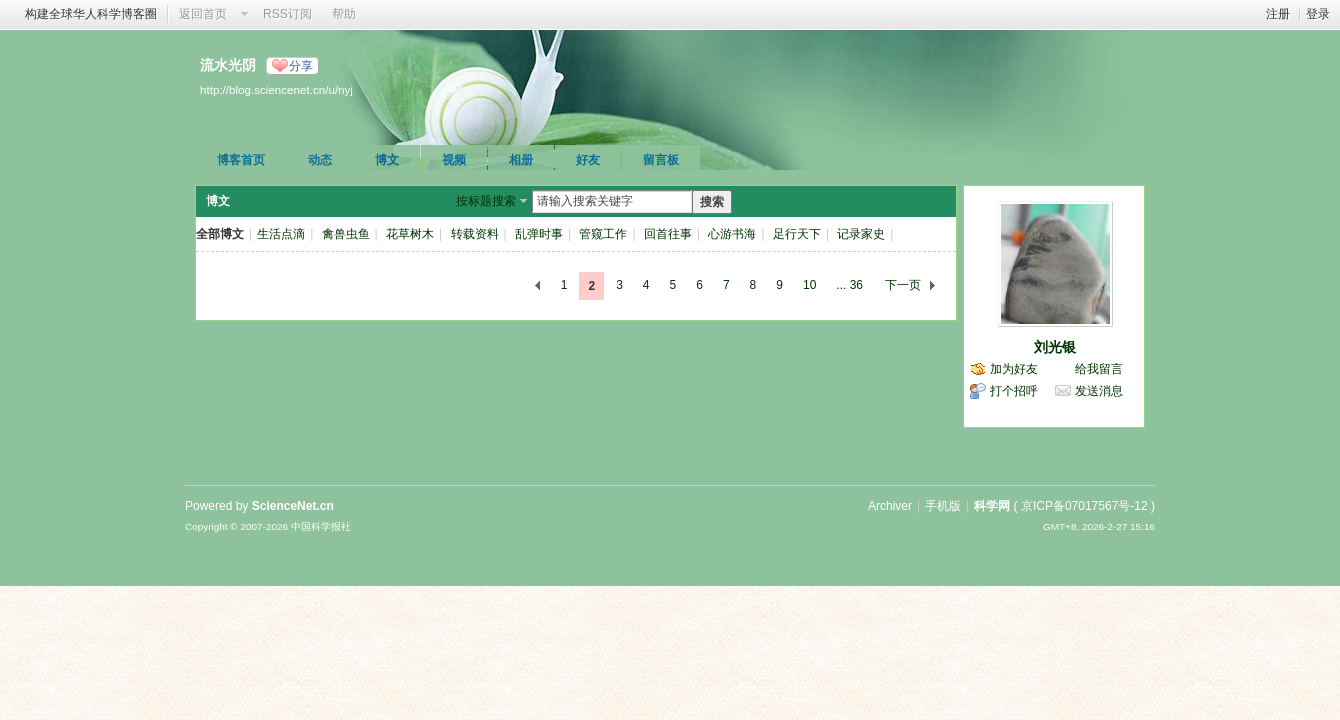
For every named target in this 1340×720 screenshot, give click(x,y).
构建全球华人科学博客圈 (91, 14)
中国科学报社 (321, 526)
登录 (1318, 14)
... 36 (849, 285)
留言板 (661, 160)
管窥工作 (603, 234)
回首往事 (668, 234)
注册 (1278, 14)
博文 (387, 160)
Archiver (890, 506)
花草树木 (410, 234)
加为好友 (1014, 369)
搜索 (712, 202)
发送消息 (1099, 391)
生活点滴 (281, 234)
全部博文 (220, 234)
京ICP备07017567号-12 (1084, 506)
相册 (521, 160)
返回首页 (203, 14)
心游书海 (732, 234)
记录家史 (861, 234)
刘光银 (1055, 347)
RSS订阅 (287, 14)
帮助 (344, 14)
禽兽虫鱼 (346, 234)
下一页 (903, 285)
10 (809, 285)
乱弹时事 (539, 234)
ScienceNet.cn (293, 506)
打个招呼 (1014, 391)
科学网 (992, 506)
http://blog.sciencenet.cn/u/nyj (276, 89)
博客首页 (241, 160)
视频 (454, 160)
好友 (588, 160)
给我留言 (1099, 369)
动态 (320, 160)
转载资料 (475, 234)
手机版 (943, 506)
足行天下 (797, 234)
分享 (301, 66)
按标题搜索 (486, 201)
